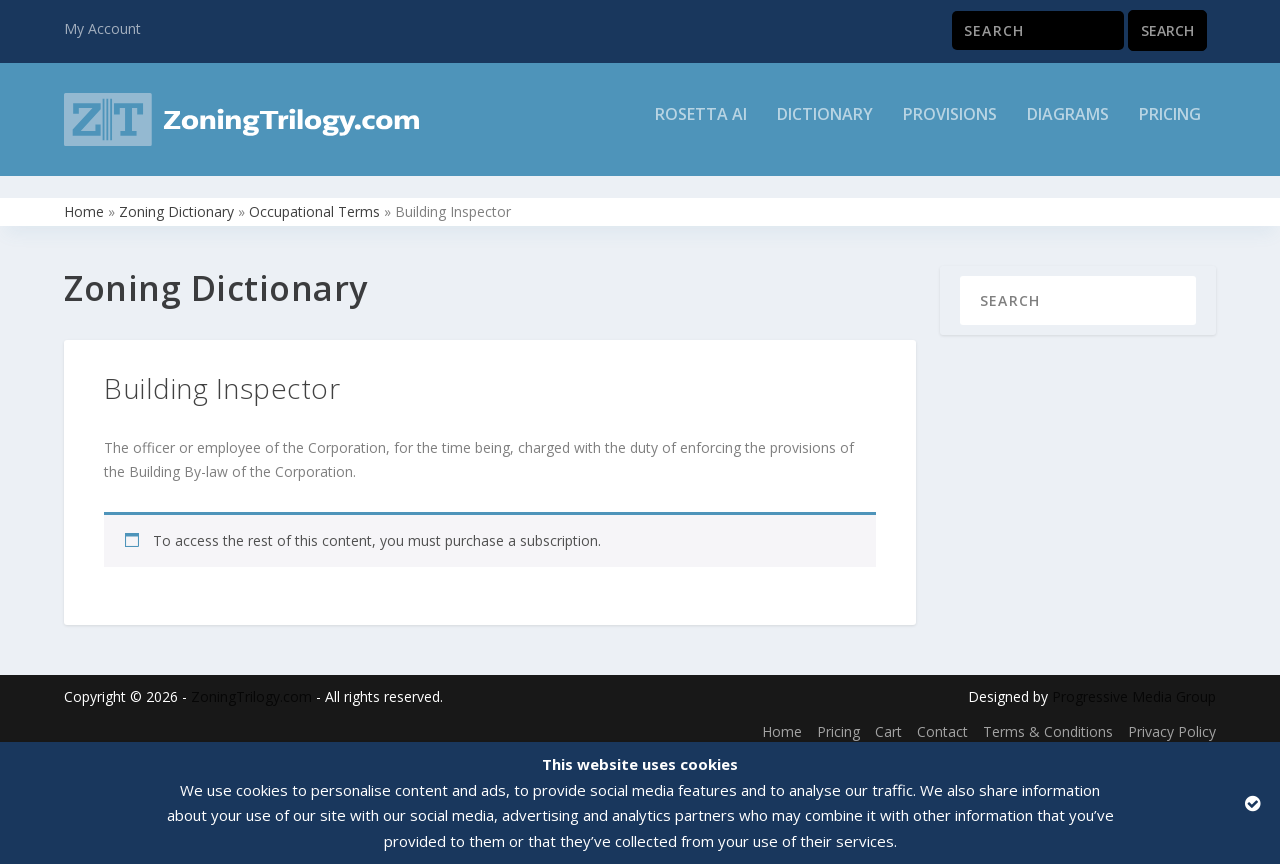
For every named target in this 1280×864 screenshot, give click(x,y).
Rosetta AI (701, 126)
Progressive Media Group (1134, 685)
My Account (102, 28)
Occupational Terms (314, 200)
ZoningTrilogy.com (251, 685)
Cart (888, 720)
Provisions (950, 126)
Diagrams (1068, 126)
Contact (942, 720)
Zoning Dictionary (176, 200)
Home (84, 200)
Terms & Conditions (1048, 720)
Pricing (1170, 126)
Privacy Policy (1172, 720)
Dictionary (825, 126)
